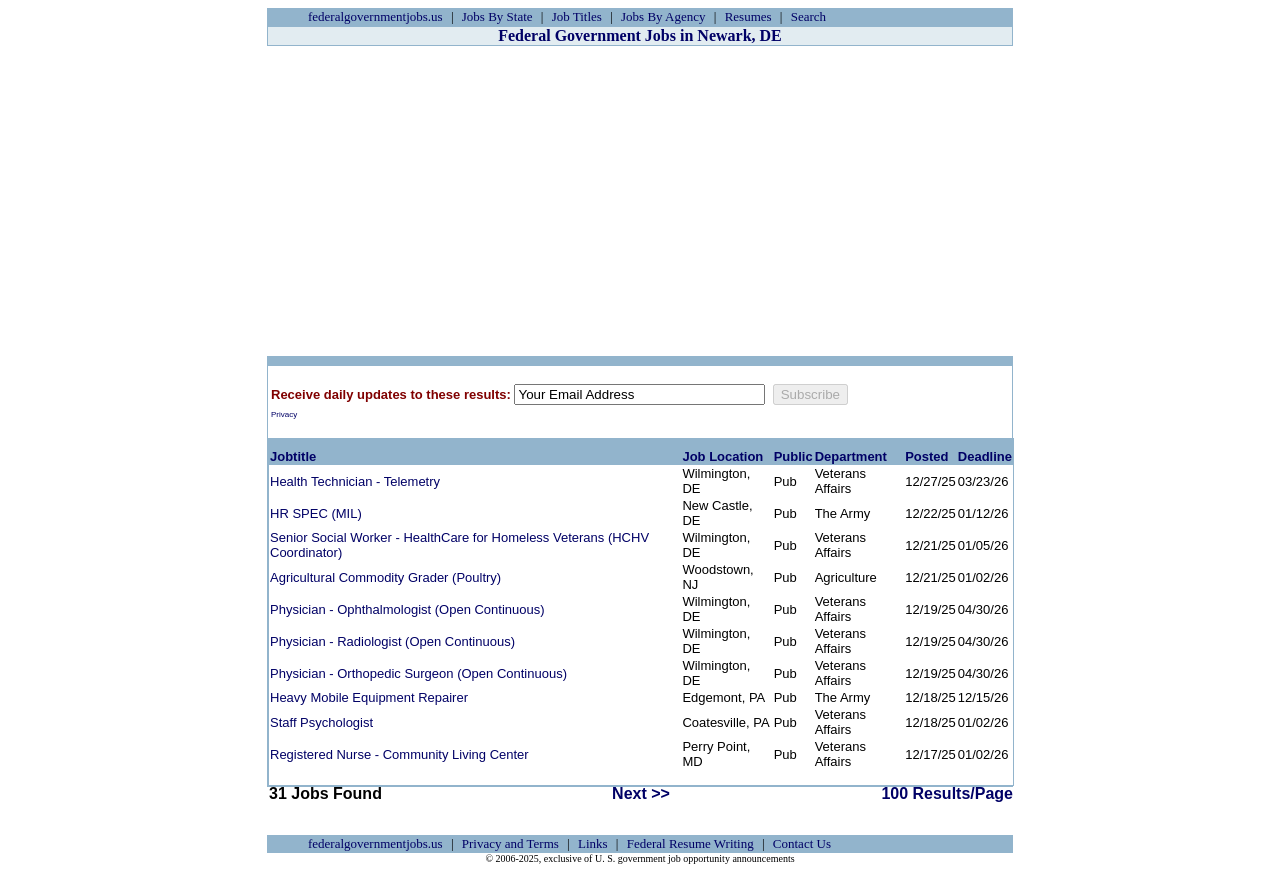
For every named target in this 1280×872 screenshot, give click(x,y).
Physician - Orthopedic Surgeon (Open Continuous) (418, 673)
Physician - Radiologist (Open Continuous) (392, 641)
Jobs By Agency (663, 16)
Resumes (748, 16)
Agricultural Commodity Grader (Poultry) (385, 577)
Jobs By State (497, 16)
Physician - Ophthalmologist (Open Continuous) (407, 609)
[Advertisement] (640, 201)
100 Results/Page (947, 793)
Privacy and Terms (510, 843)
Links (593, 843)
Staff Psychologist (321, 722)
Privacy (284, 414)
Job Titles (577, 16)
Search (808, 16)
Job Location (722, 456)
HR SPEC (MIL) (316, 513)
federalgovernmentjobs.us (375, 16)
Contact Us (802, 843)
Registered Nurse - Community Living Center (399, 754)
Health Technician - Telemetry (355, 481)
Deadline (985, 456)
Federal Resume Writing (690, 843)
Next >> (641, 793)
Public (793, 456)
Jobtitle (293, 456)
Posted (926, 456)
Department (851, 456)
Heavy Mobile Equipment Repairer (369, 697)
